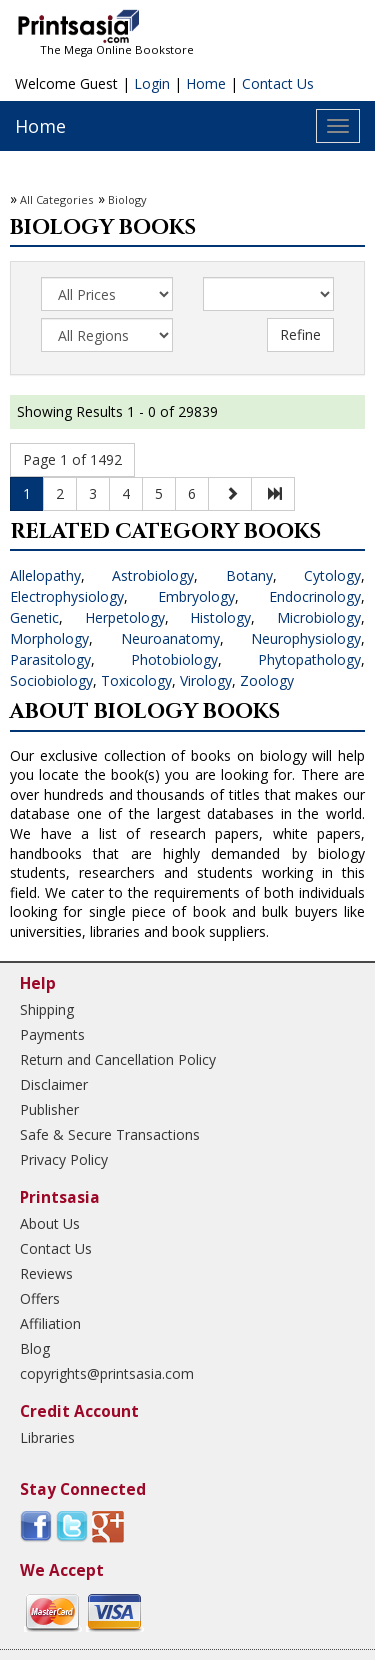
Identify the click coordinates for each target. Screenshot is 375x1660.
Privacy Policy (64, 1159)
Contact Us (278, 83)
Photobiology (174, 659)
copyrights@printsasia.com (107, 1373)
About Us (50, 1223)
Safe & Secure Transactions (110, 1134)
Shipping (47, 1009)
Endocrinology (315, 596)
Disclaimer (54, 1084)
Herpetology (125, 617)
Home (206, 83)
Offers (40, 1298)
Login (152, 83)
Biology (127, 199)
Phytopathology (309, 659)
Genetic (34, 617)
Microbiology (319, 617)
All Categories (56, 199)
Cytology (332, 575)
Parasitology (50, 659)
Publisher (49, 1109)
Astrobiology (153, 575)
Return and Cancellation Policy (118, 1059)
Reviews (46, 1273)
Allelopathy (45, 575)
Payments (52, 1034)
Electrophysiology (67, 596)
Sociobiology (51, 680)
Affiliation (50, 1323)
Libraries (47, 1437)
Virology (206, 680)
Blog (35, 1348)
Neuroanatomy (170, 638)
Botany (249, 575)
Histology (220, 617)
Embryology (196, 596)
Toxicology (136, 680)
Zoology (267, 680)
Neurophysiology (306, 638)
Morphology (49, 638)
